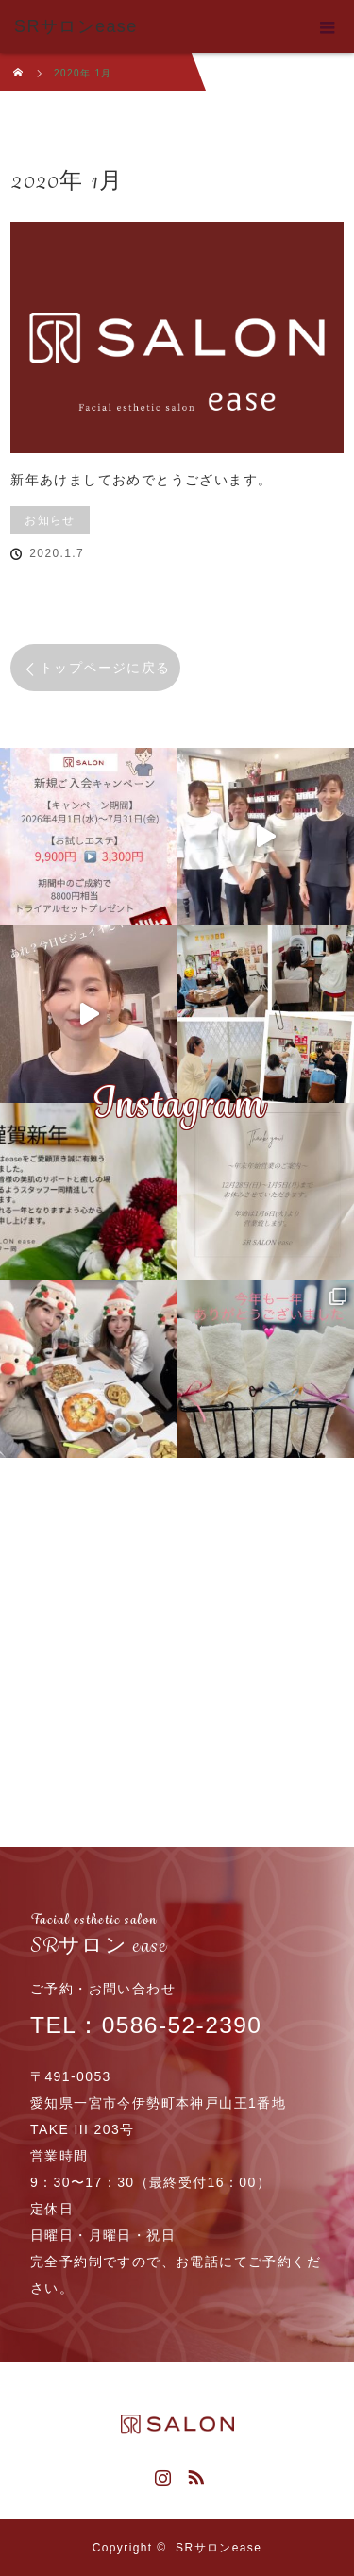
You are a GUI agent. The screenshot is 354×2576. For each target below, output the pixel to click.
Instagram (160, 2474)
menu (327, 26)
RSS (193, 2474)
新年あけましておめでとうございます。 (141, 479)
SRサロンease (218, 2547)
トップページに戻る (105, 667)
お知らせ (50, 520)
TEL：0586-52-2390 (170, 2006)
